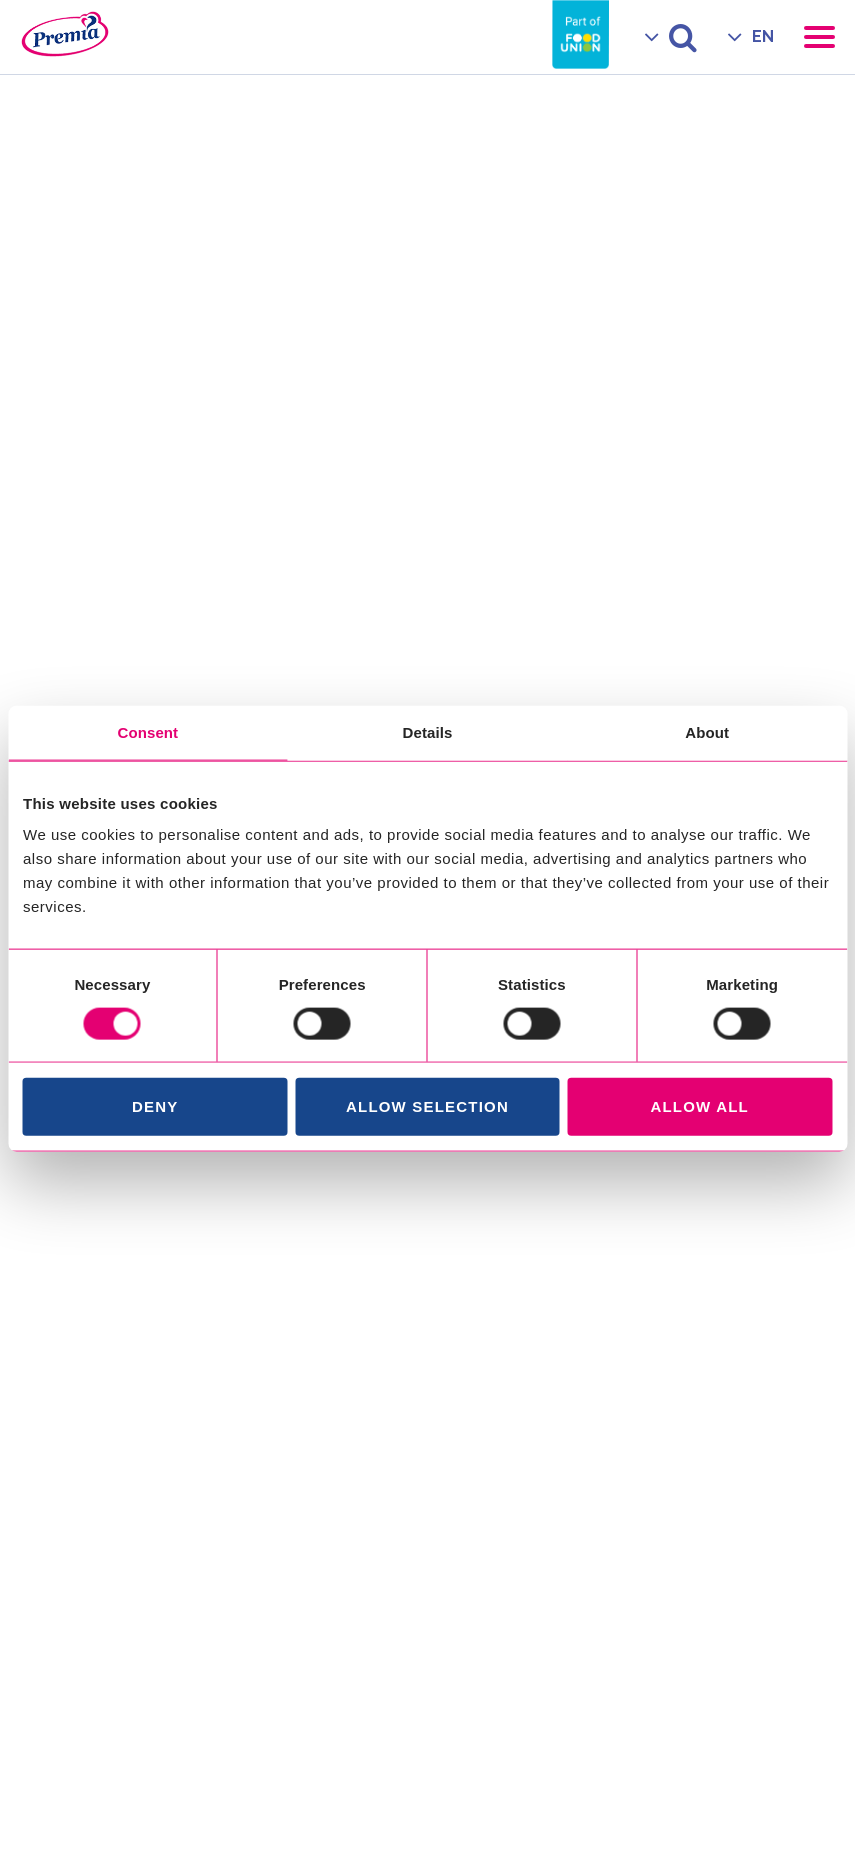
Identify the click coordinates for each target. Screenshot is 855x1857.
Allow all (699, 1106)
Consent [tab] (147, 731)
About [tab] (707, 731)
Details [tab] (428, 731)
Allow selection (427, 1106)
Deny (155, 1106)
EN (763, 36)
